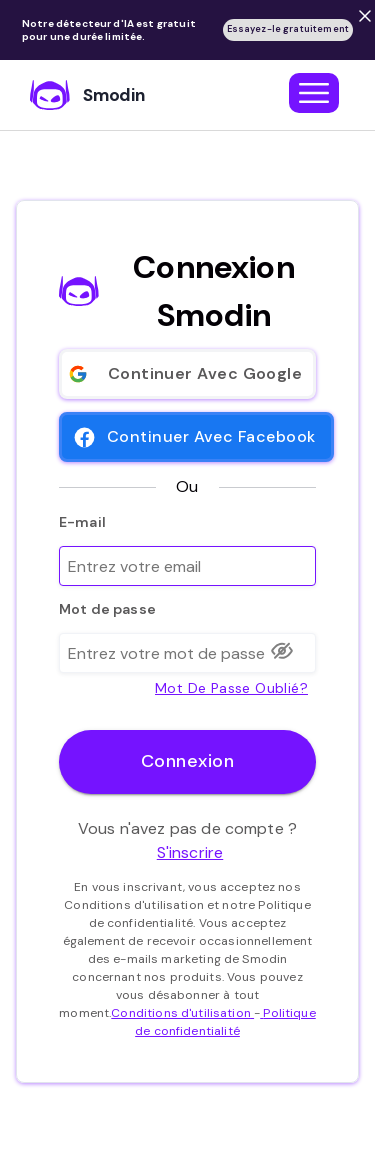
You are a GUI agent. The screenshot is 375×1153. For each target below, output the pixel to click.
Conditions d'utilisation (182, 1013)
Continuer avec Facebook (196, 437)
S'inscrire (190, 852)
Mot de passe (107, 609)
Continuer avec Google (187, 374)
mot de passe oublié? (231, 686)
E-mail (82, 522)
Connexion (187, 762)
